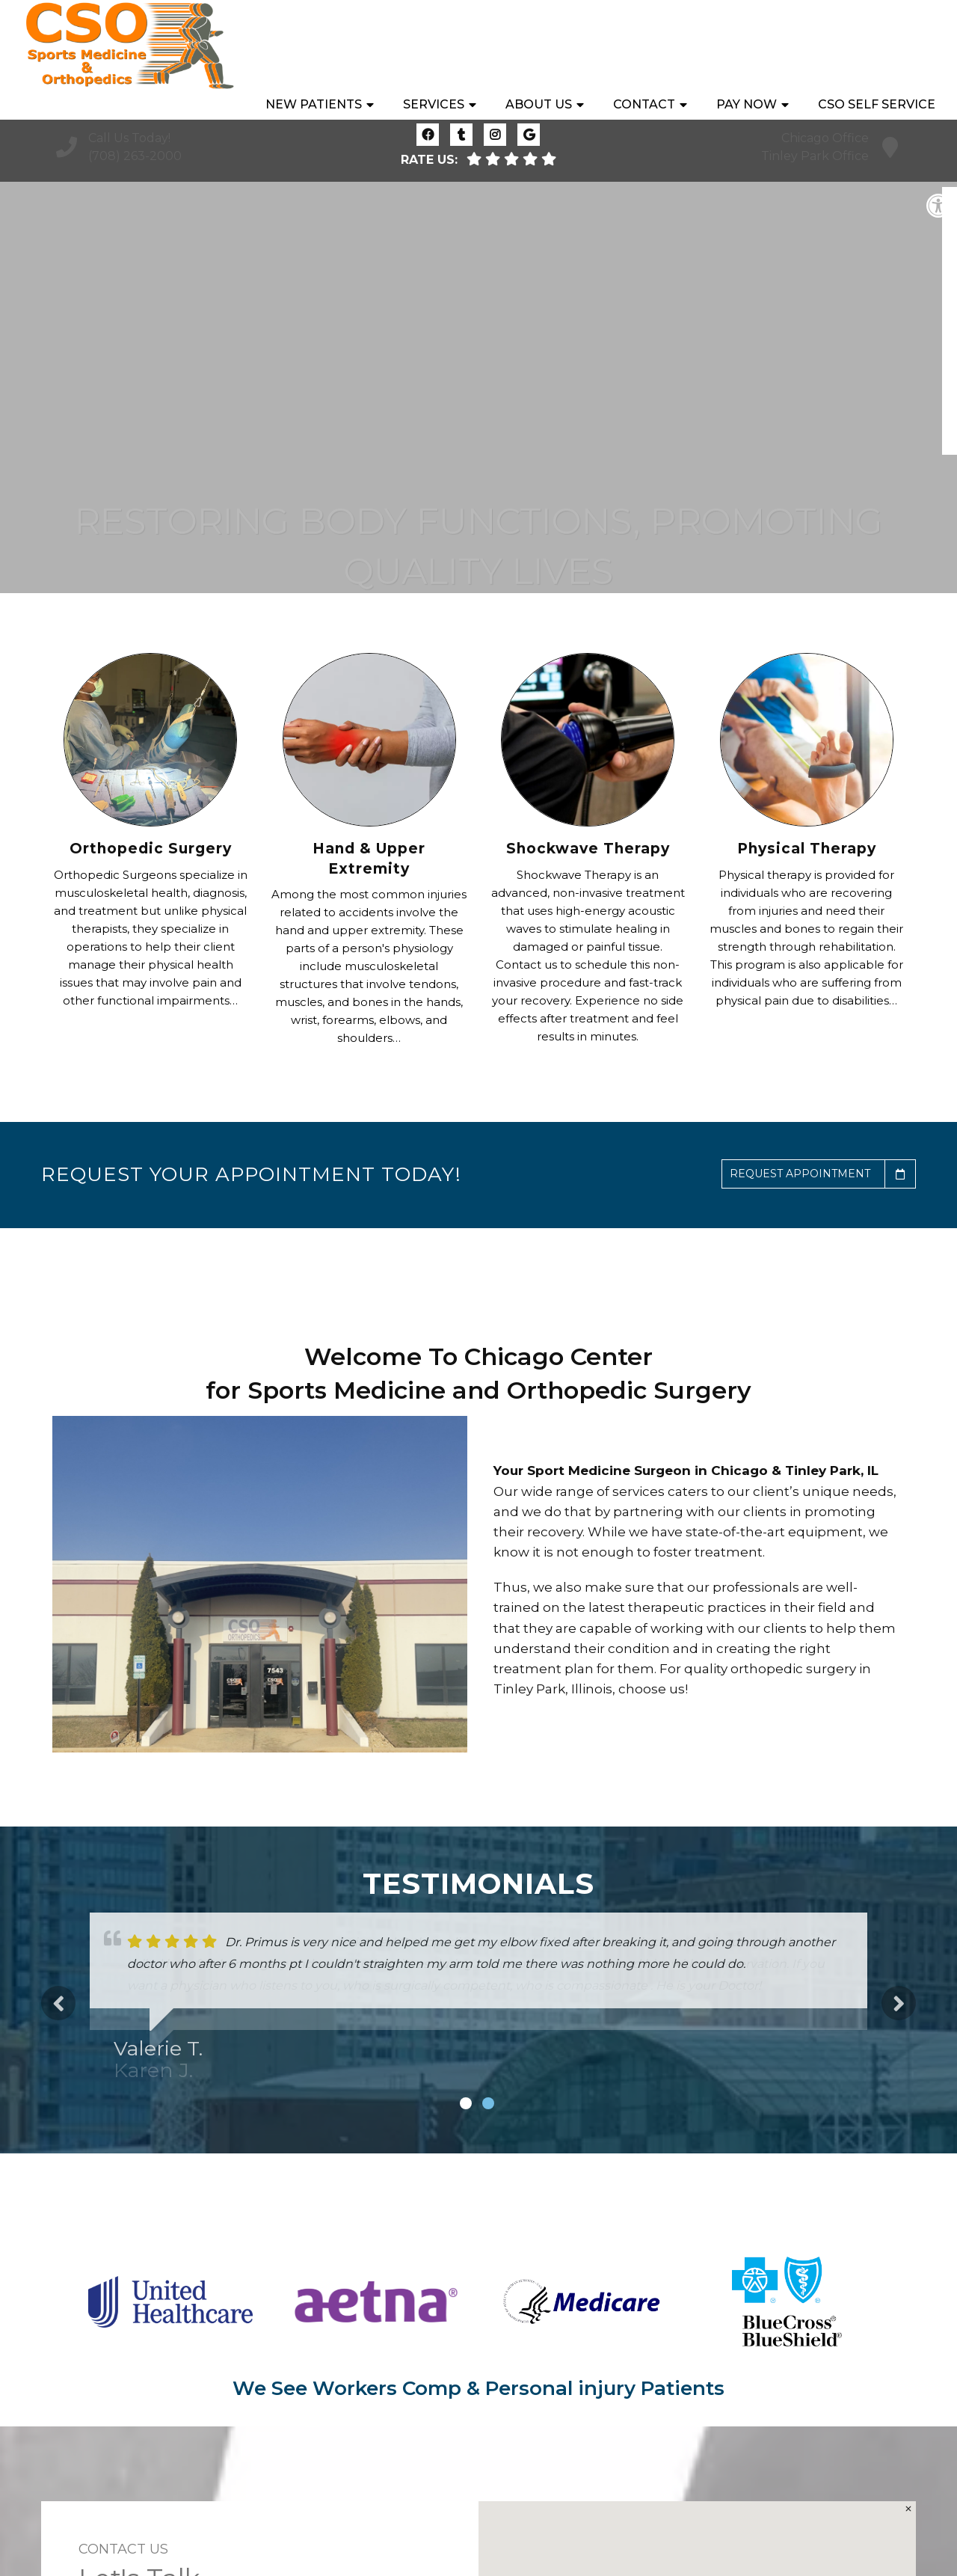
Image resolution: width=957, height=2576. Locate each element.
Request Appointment (822, 1174)
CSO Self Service (876, 44)
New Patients (313, 44)
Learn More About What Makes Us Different (478, 501)
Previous (58, 2003)
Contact (644, 44)
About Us (538, 44)
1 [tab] (466, 2103)
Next (898, 2003)
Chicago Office (825, 138)
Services (433, 44)
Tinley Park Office (815, 156)
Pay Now (746, 44)
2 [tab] (488, 2103)
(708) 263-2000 (135, 156)
